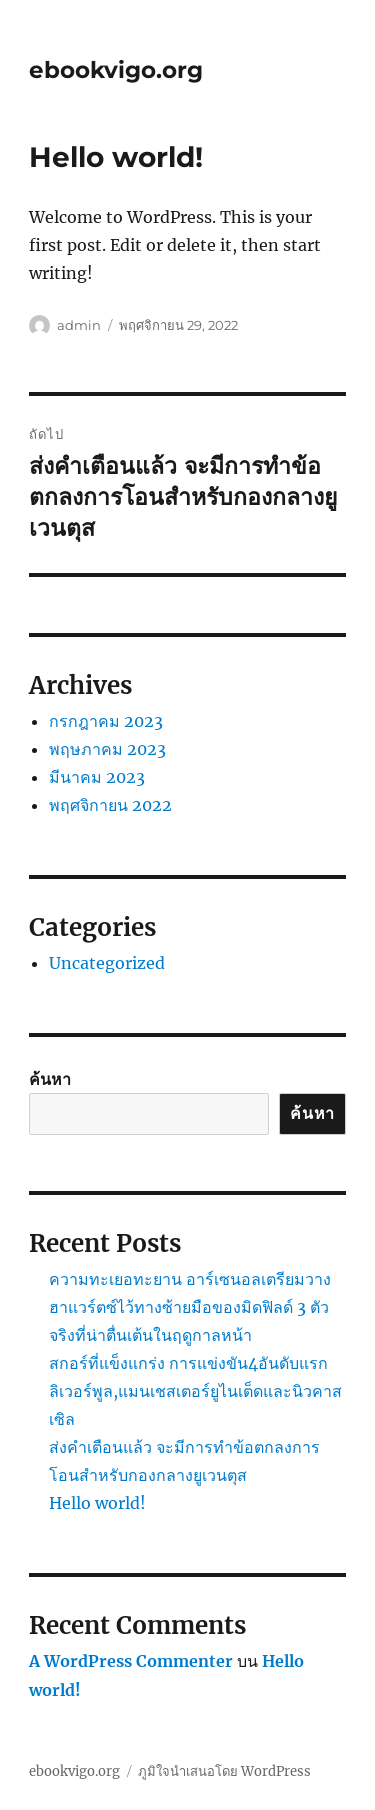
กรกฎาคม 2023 (106, 721)
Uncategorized (107, 963)
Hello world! (97, 1503)
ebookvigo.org (116, 70)
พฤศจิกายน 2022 (110, 805)
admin (79, 325)
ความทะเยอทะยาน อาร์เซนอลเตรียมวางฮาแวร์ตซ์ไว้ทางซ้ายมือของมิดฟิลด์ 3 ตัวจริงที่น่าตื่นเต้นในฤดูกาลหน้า (190, 1307)
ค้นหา (50, 1079)
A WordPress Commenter (131, 1661)
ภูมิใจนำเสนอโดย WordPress (224, 1771)
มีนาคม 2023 (97, 777)
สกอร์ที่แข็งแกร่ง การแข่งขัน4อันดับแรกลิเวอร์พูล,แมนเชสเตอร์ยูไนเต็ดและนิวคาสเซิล (195, 1391)
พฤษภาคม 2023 (107, 749)
